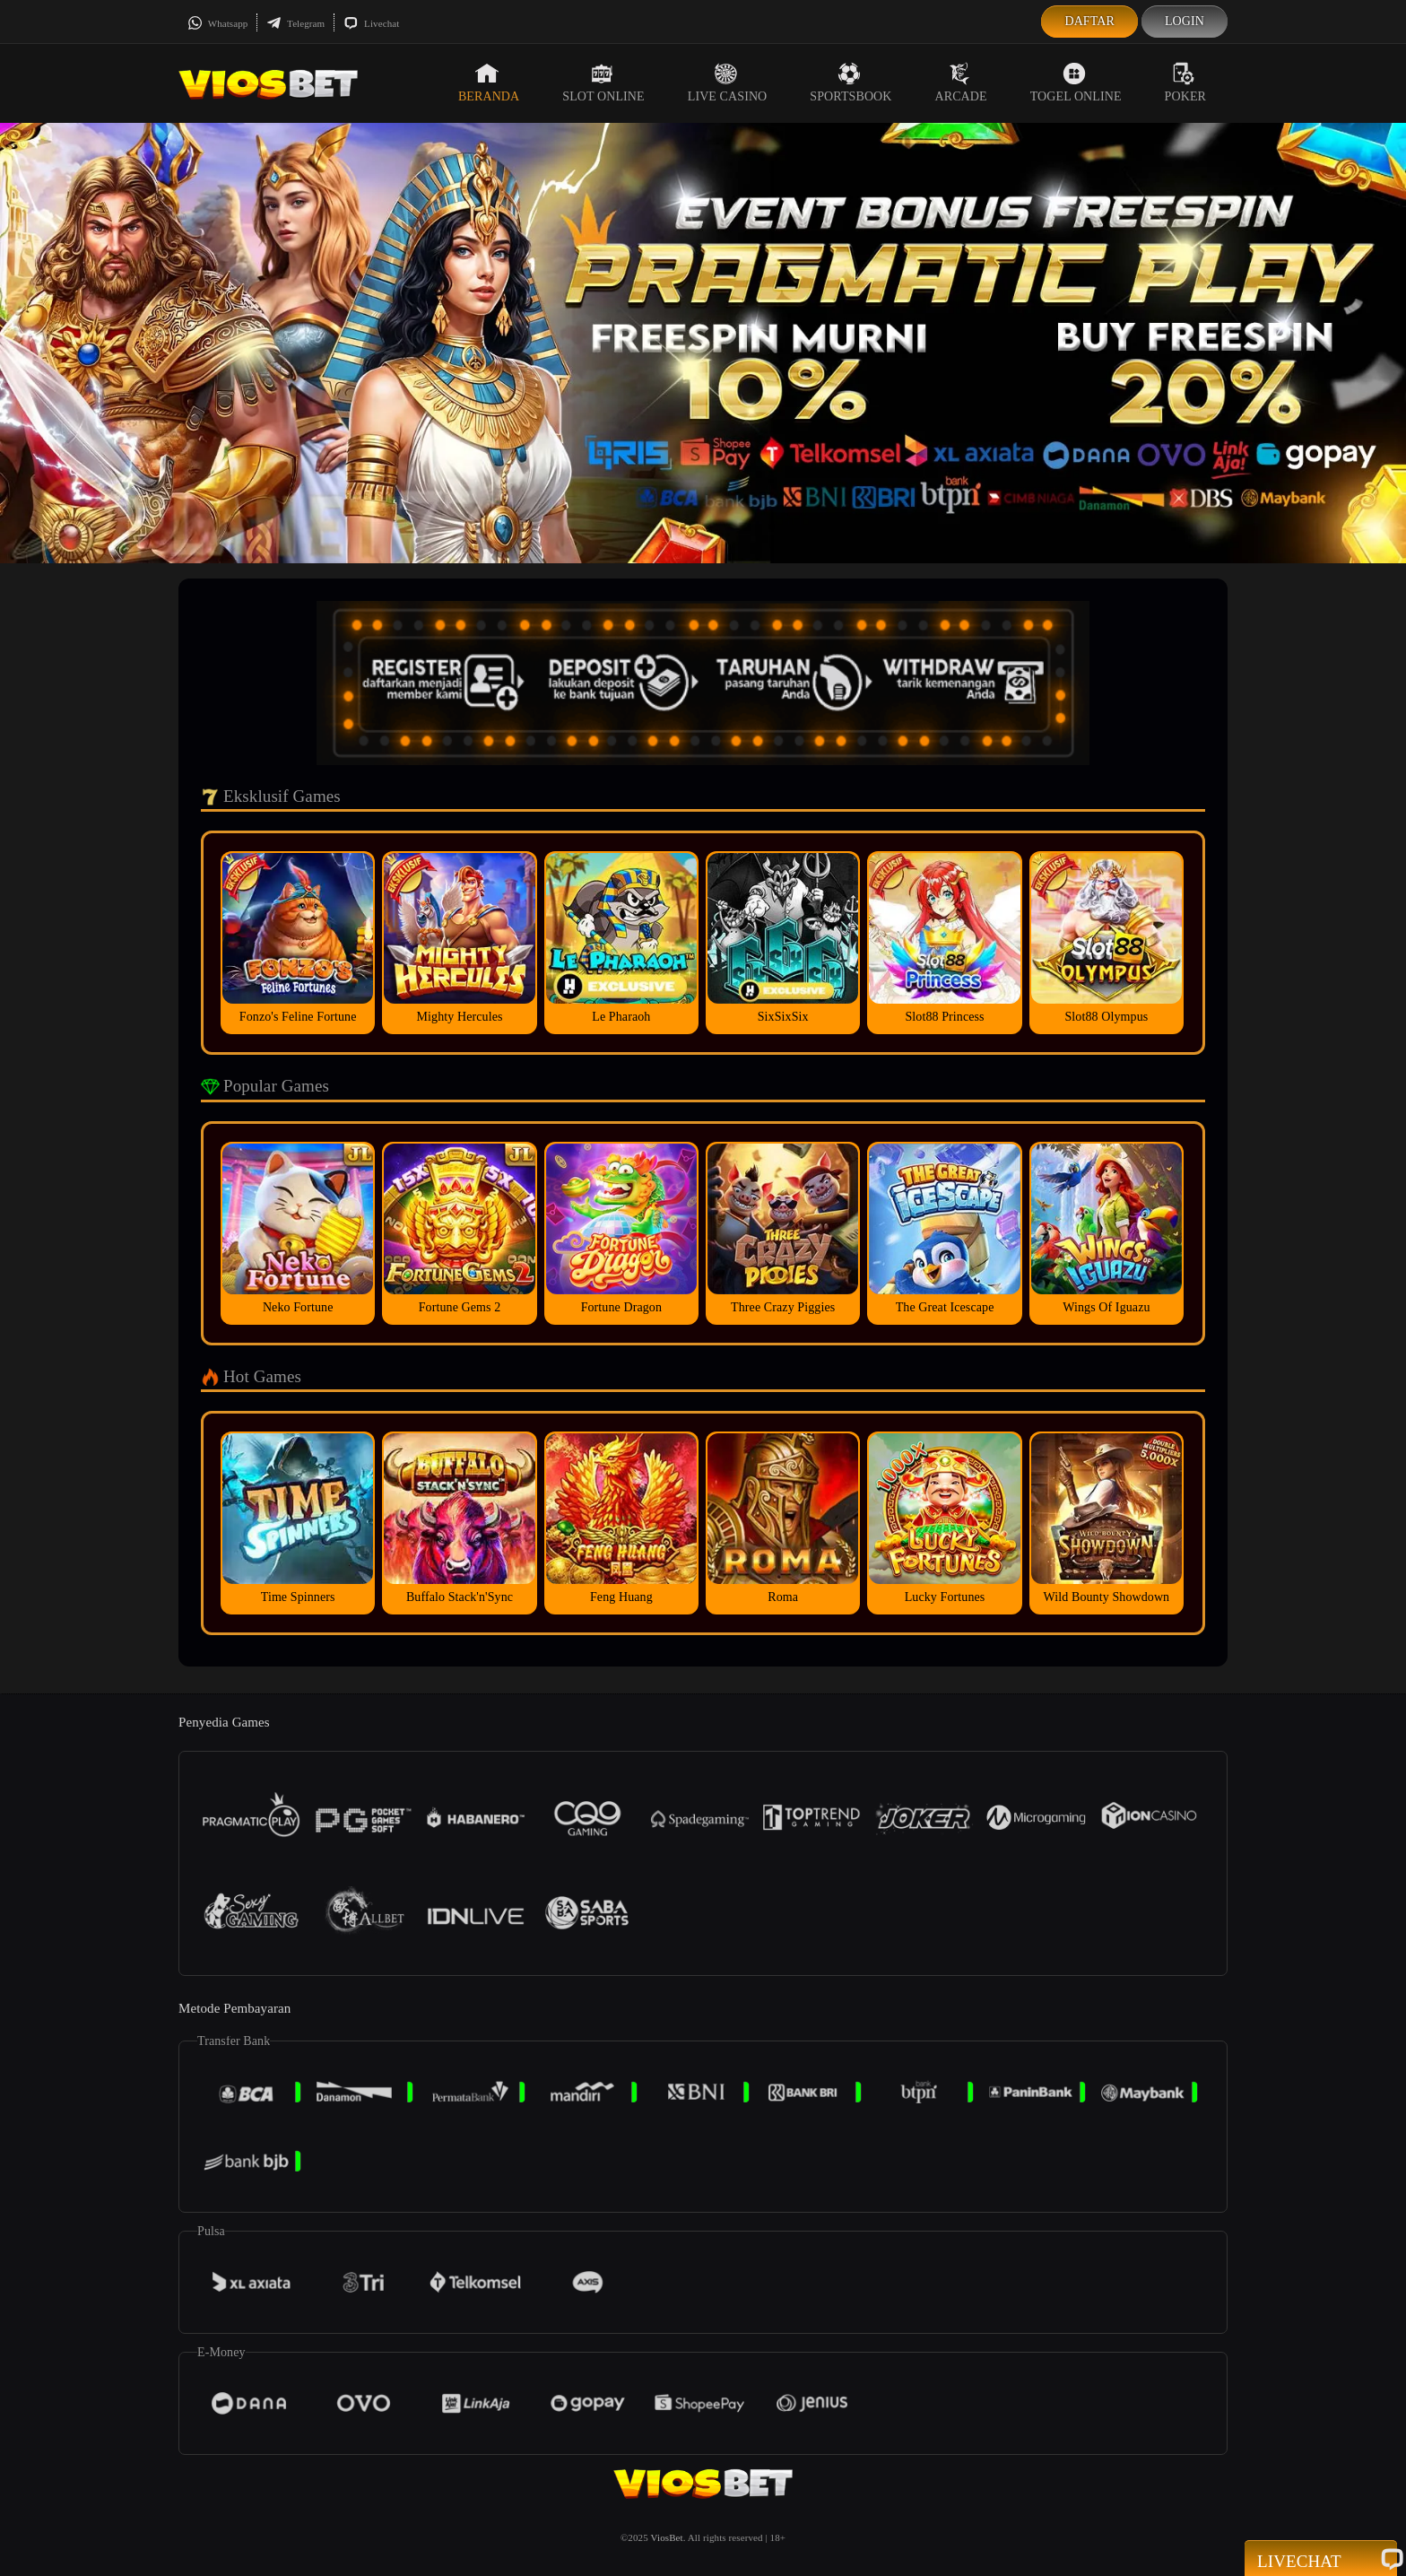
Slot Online (603, 82)
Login (1184, 21)
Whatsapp (217, 23)
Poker (1185, 82)
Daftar (1089, 21)
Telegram (295, 23)
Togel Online (1076, 82)
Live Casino (728, 82)
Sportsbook (850, 82)
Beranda (488, 82)
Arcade (961, 82)
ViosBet (667, 2537)
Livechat (371, 23)
